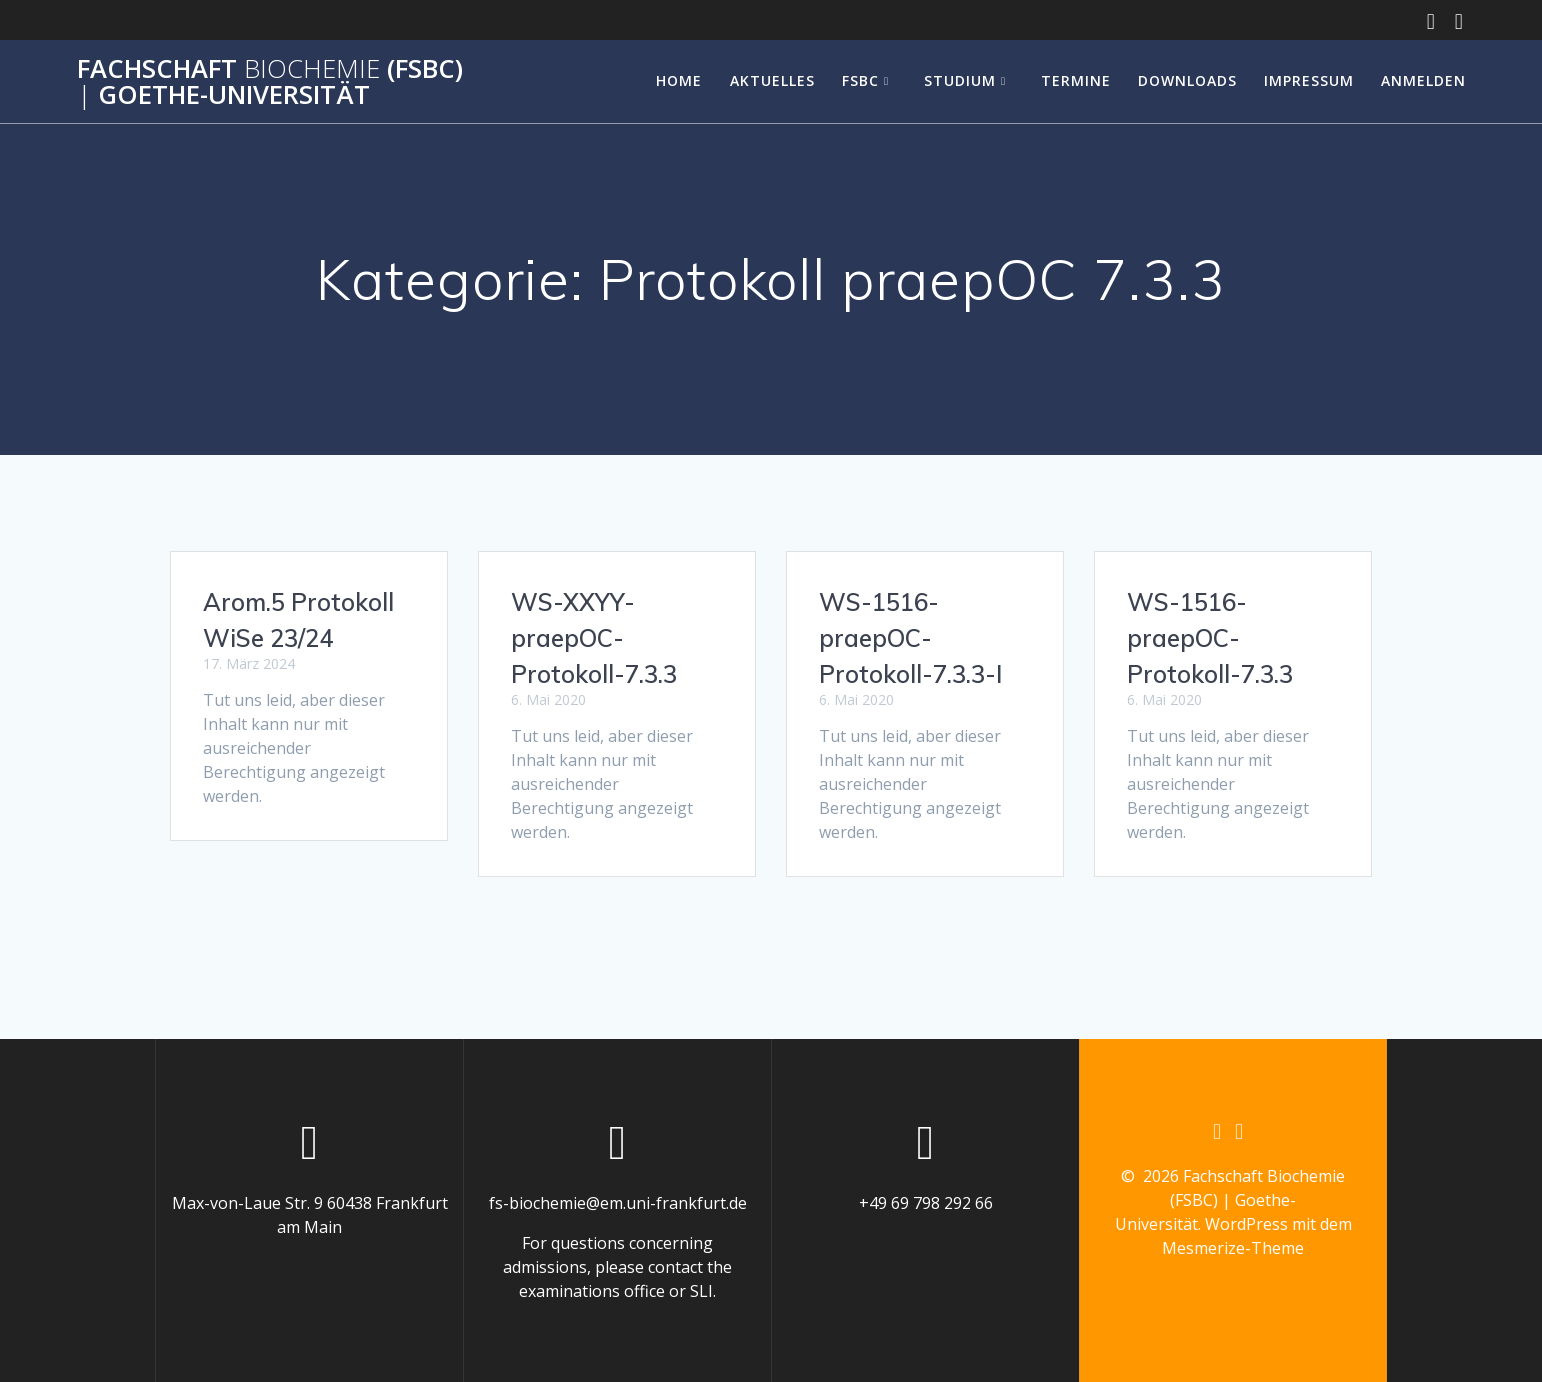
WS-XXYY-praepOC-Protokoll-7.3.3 (594, 638)
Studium (960, 80)
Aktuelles (772, 80)
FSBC (860, 80)
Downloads (1187, 80)
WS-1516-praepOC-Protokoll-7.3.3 (1210, 638)
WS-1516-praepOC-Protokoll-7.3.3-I (910, 638)
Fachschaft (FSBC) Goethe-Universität (270, 81)
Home (679, 80)
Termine (1076, 80)
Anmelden (1423, 80)
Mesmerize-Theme (1233, 1249)
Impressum (1309, 80)
